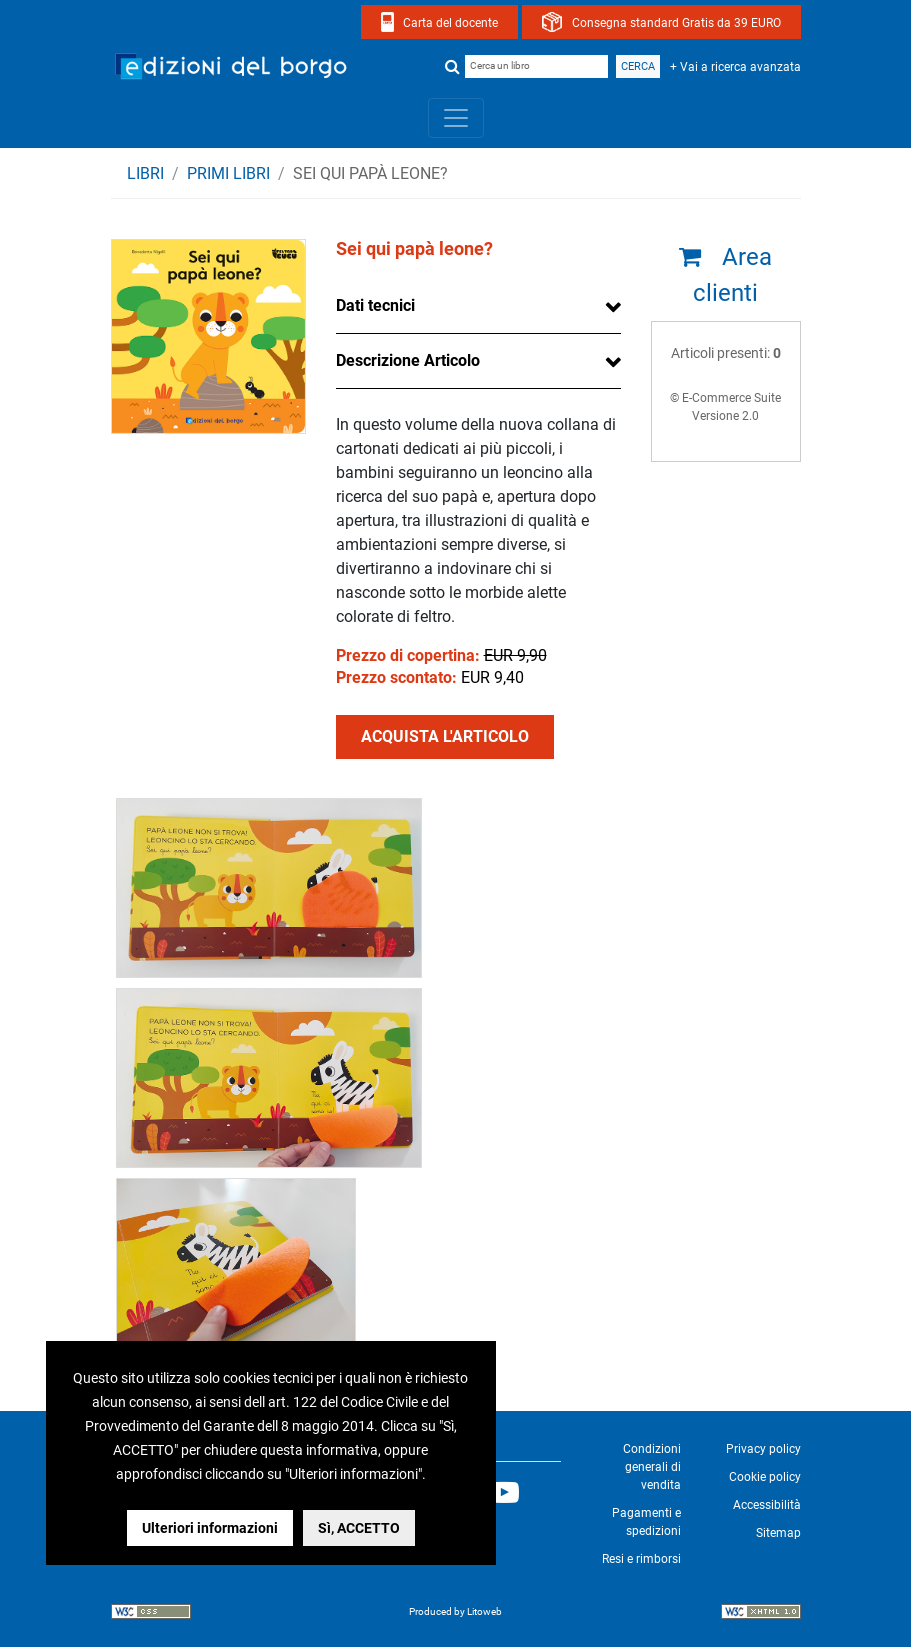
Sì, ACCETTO (359, 1528)
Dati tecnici (375, 305)
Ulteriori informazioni (210, 1528)
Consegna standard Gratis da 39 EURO (676, 23)
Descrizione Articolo (408, 360)
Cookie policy (765, 1477)
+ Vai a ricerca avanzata (735, 67)
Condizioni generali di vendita (652, 1467)
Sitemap (778, 1533)
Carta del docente (450, 23)
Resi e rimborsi (641, 1559)
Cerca (638, 66)
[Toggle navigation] (456, 118)
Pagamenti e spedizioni (646, 1522)
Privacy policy (763, 1449)
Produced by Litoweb (455, 1611)
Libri (145, 173)
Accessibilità (767, 1505)
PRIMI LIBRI (228, 173)
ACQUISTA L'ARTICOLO (445, 736)
